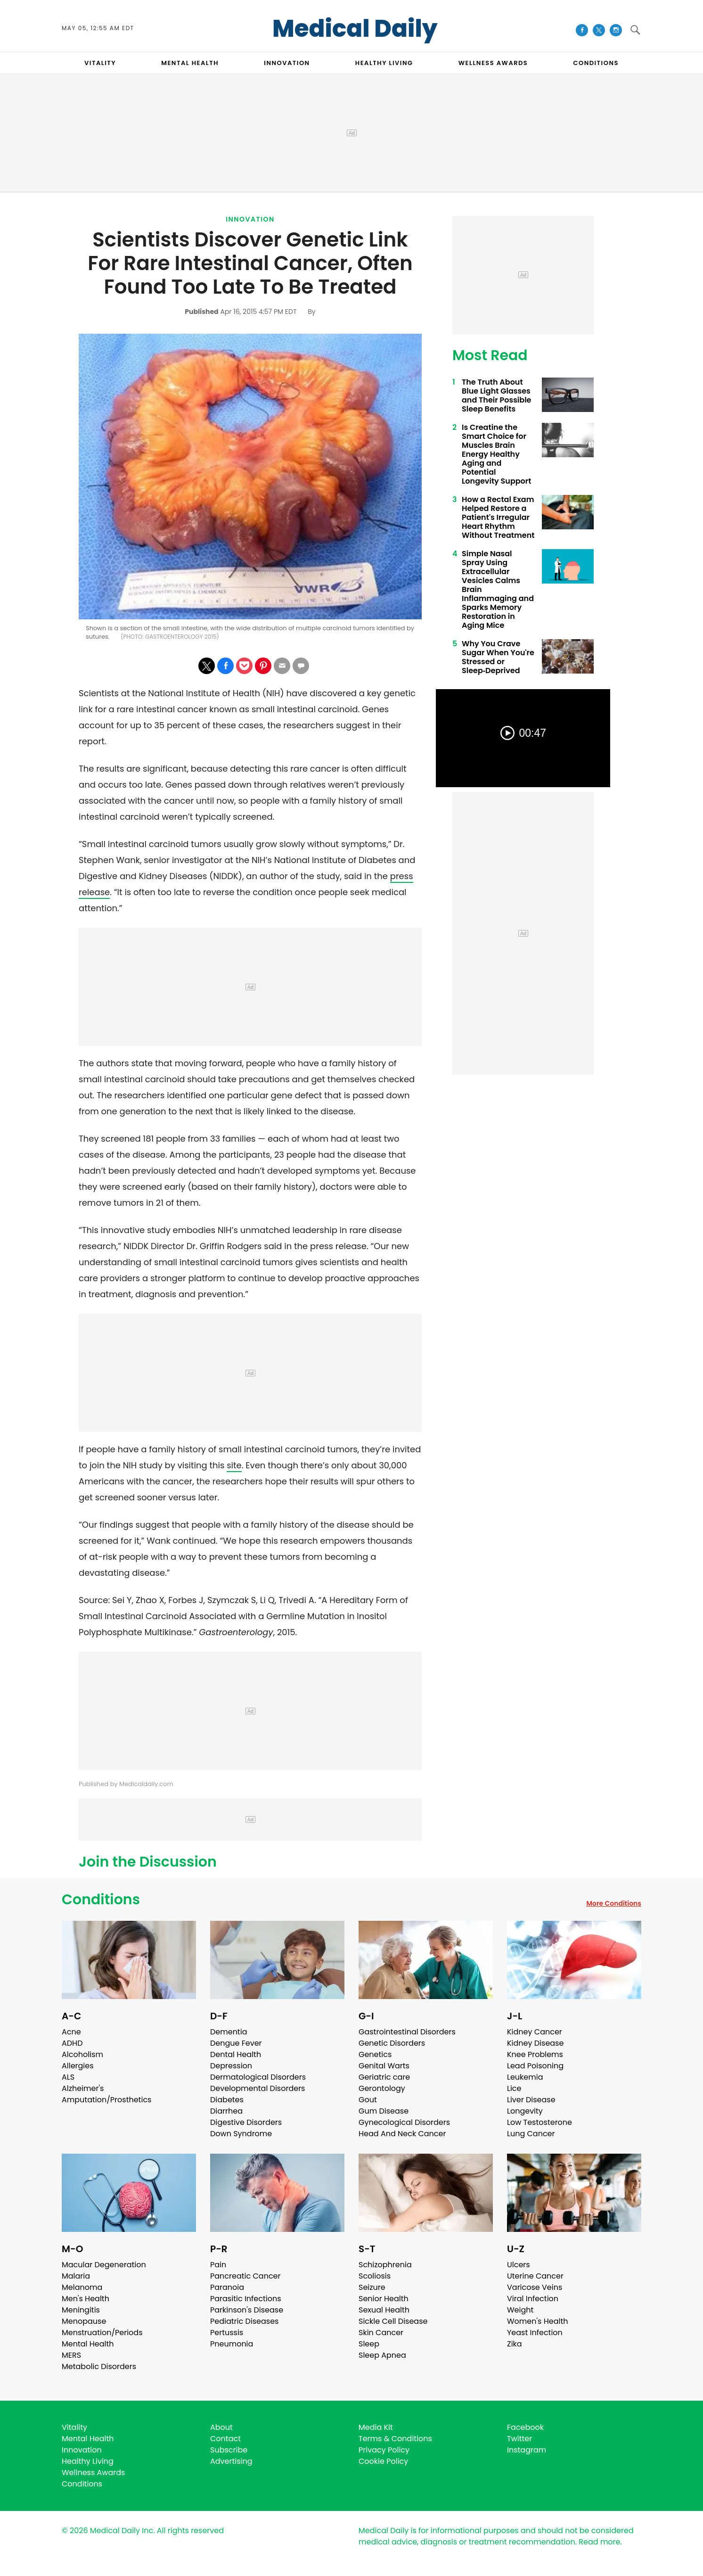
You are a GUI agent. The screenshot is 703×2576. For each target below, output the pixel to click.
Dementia (228, 2031)
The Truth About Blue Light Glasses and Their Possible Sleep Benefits (496, 395)
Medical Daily (355, 29)
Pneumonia (231, 2343)
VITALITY (100, 62)
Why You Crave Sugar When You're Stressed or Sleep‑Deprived (498, 657)
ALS (68, 2077)
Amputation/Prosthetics (106, 2099)
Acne (71, 2031)
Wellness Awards (493, 62)
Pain (218, 2264)
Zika (514, 2343)
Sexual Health (384, 2309)
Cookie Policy (383, 2461)
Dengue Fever (236, 2043)
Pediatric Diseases (244, 2321)
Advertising (231, 2461)
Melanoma (82, 2287)
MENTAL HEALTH (190, 62)
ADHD (72, 2043)
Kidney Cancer (534, 2031)
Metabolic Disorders (99, 2366)
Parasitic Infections (245, 2298)
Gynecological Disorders (404, 2122)
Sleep (369, 2343)
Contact (225, 2438)
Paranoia (227, 2287)
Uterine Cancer (535, 2276)
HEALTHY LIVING (384, 62)
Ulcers (518, 2264)
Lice (514, 2088)
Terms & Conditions (395, 2438)
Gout (368, 2099)
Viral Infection (532, 2298)
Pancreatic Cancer (245, 2276)
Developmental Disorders (257, 2088)
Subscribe (228, 2449)
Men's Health (85, 2298)
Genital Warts (384, 2065)
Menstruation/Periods (102, 2332)
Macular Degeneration (104, 2264)
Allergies (78, 2065)
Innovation (250, 219)
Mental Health (88, 2343)
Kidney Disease (535, 2043)
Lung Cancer (531, 2133)
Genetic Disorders (392, 2043)
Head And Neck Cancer (402, 2133)
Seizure (372, 2287)
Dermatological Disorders (258, 2077)
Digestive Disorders (246, 2122)
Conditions (101, 1900)
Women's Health (537, 2321)
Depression (231, 2065)
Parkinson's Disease (246, 2309)
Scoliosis (375, 2276)
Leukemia (525, 2077)
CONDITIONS (595, 62)
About (221, 2427)
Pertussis (226, 2332)
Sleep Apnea (382, 2355)
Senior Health (384, 2298)
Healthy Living (88, 2461)
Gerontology (382, 2088)
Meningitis (81, 2309)
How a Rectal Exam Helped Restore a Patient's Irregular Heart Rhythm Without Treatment (498, 517)
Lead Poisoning (535, 2065)
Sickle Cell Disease (393, 2321)
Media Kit (376, 2427)
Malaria (76, 2276)
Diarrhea (226, 2111)
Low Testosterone (539, 2122)
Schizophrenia (385, 2264)
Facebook (525, 2427)
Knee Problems (535, 2054)
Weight (520, 2309)
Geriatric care (384, 2077)
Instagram (526, 2449)
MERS (71, 2355)
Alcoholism (82, 2054)
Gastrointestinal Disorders (407, 2031)
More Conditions (613, 1903)
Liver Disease (531, 2099)
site (234, 1465)
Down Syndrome (241, 2133)
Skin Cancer (381, 2332)
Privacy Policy (384, 2449)
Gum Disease (384, 2111)
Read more (599, 2541)
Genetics (375, 2054)
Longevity (525, 2111)
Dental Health (235, 2054)
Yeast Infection (535, 2332)
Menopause (84, 2321)
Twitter (519, 2438)
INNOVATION (287, 62)
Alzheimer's (83, 2088)
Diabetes (227, 2099)
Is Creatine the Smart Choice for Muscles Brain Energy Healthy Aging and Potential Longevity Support (496, 454)
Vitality (74, 2427)
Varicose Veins (534, 2287)
